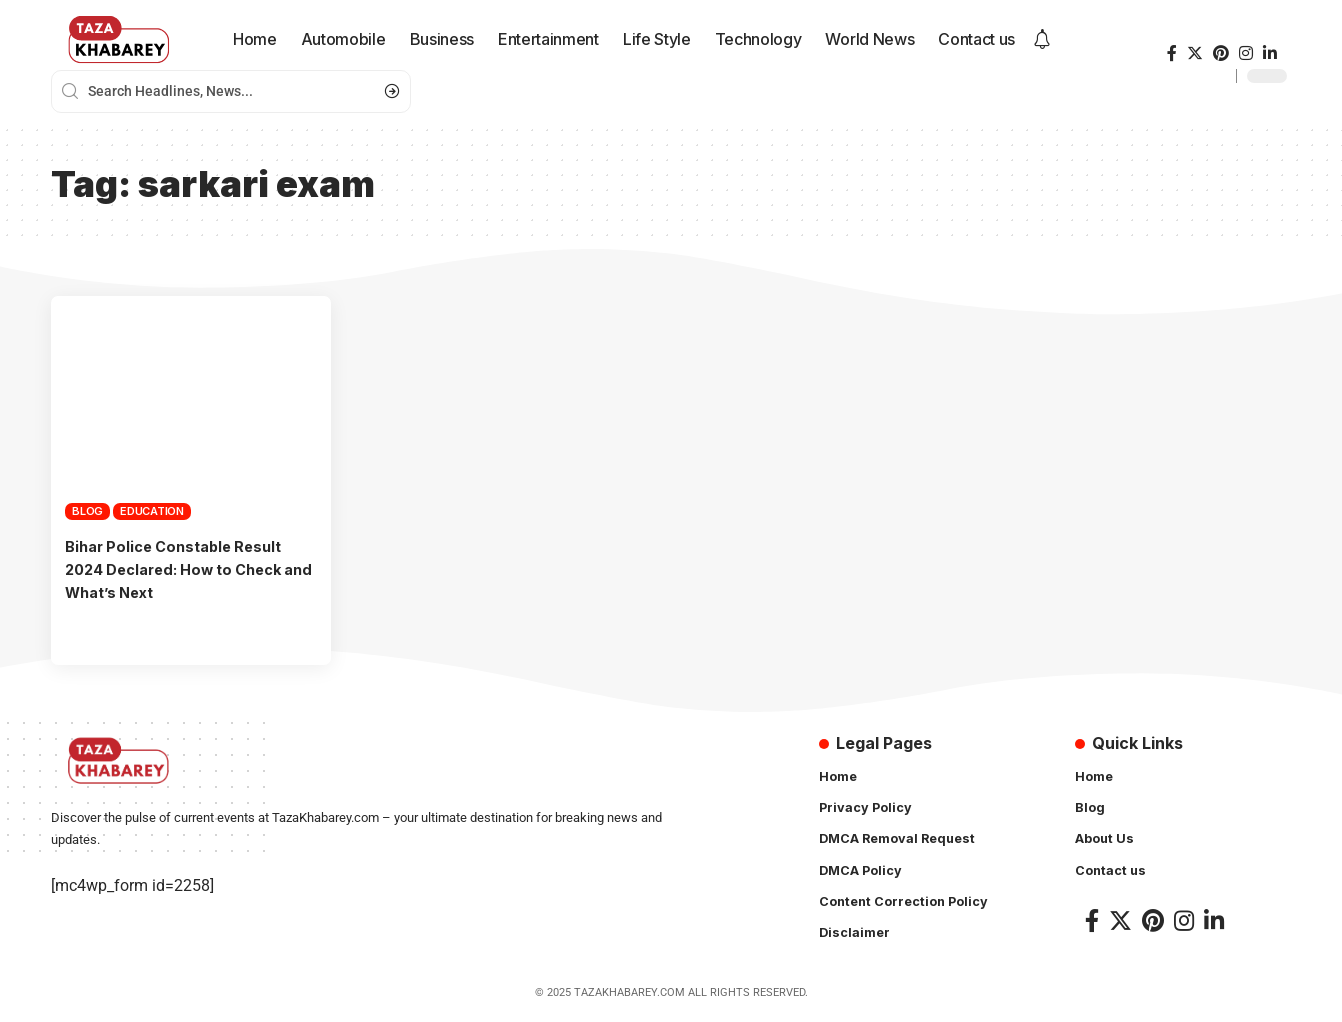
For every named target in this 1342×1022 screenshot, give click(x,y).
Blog (87, 511)
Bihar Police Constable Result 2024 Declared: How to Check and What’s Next (184, 569)
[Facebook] (1172, 53)
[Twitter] (1195, 53)
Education (152, 511)
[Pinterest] (1221, 53)
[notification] (1042, 40)
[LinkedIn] (1270, 53)
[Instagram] (1246, 53)
